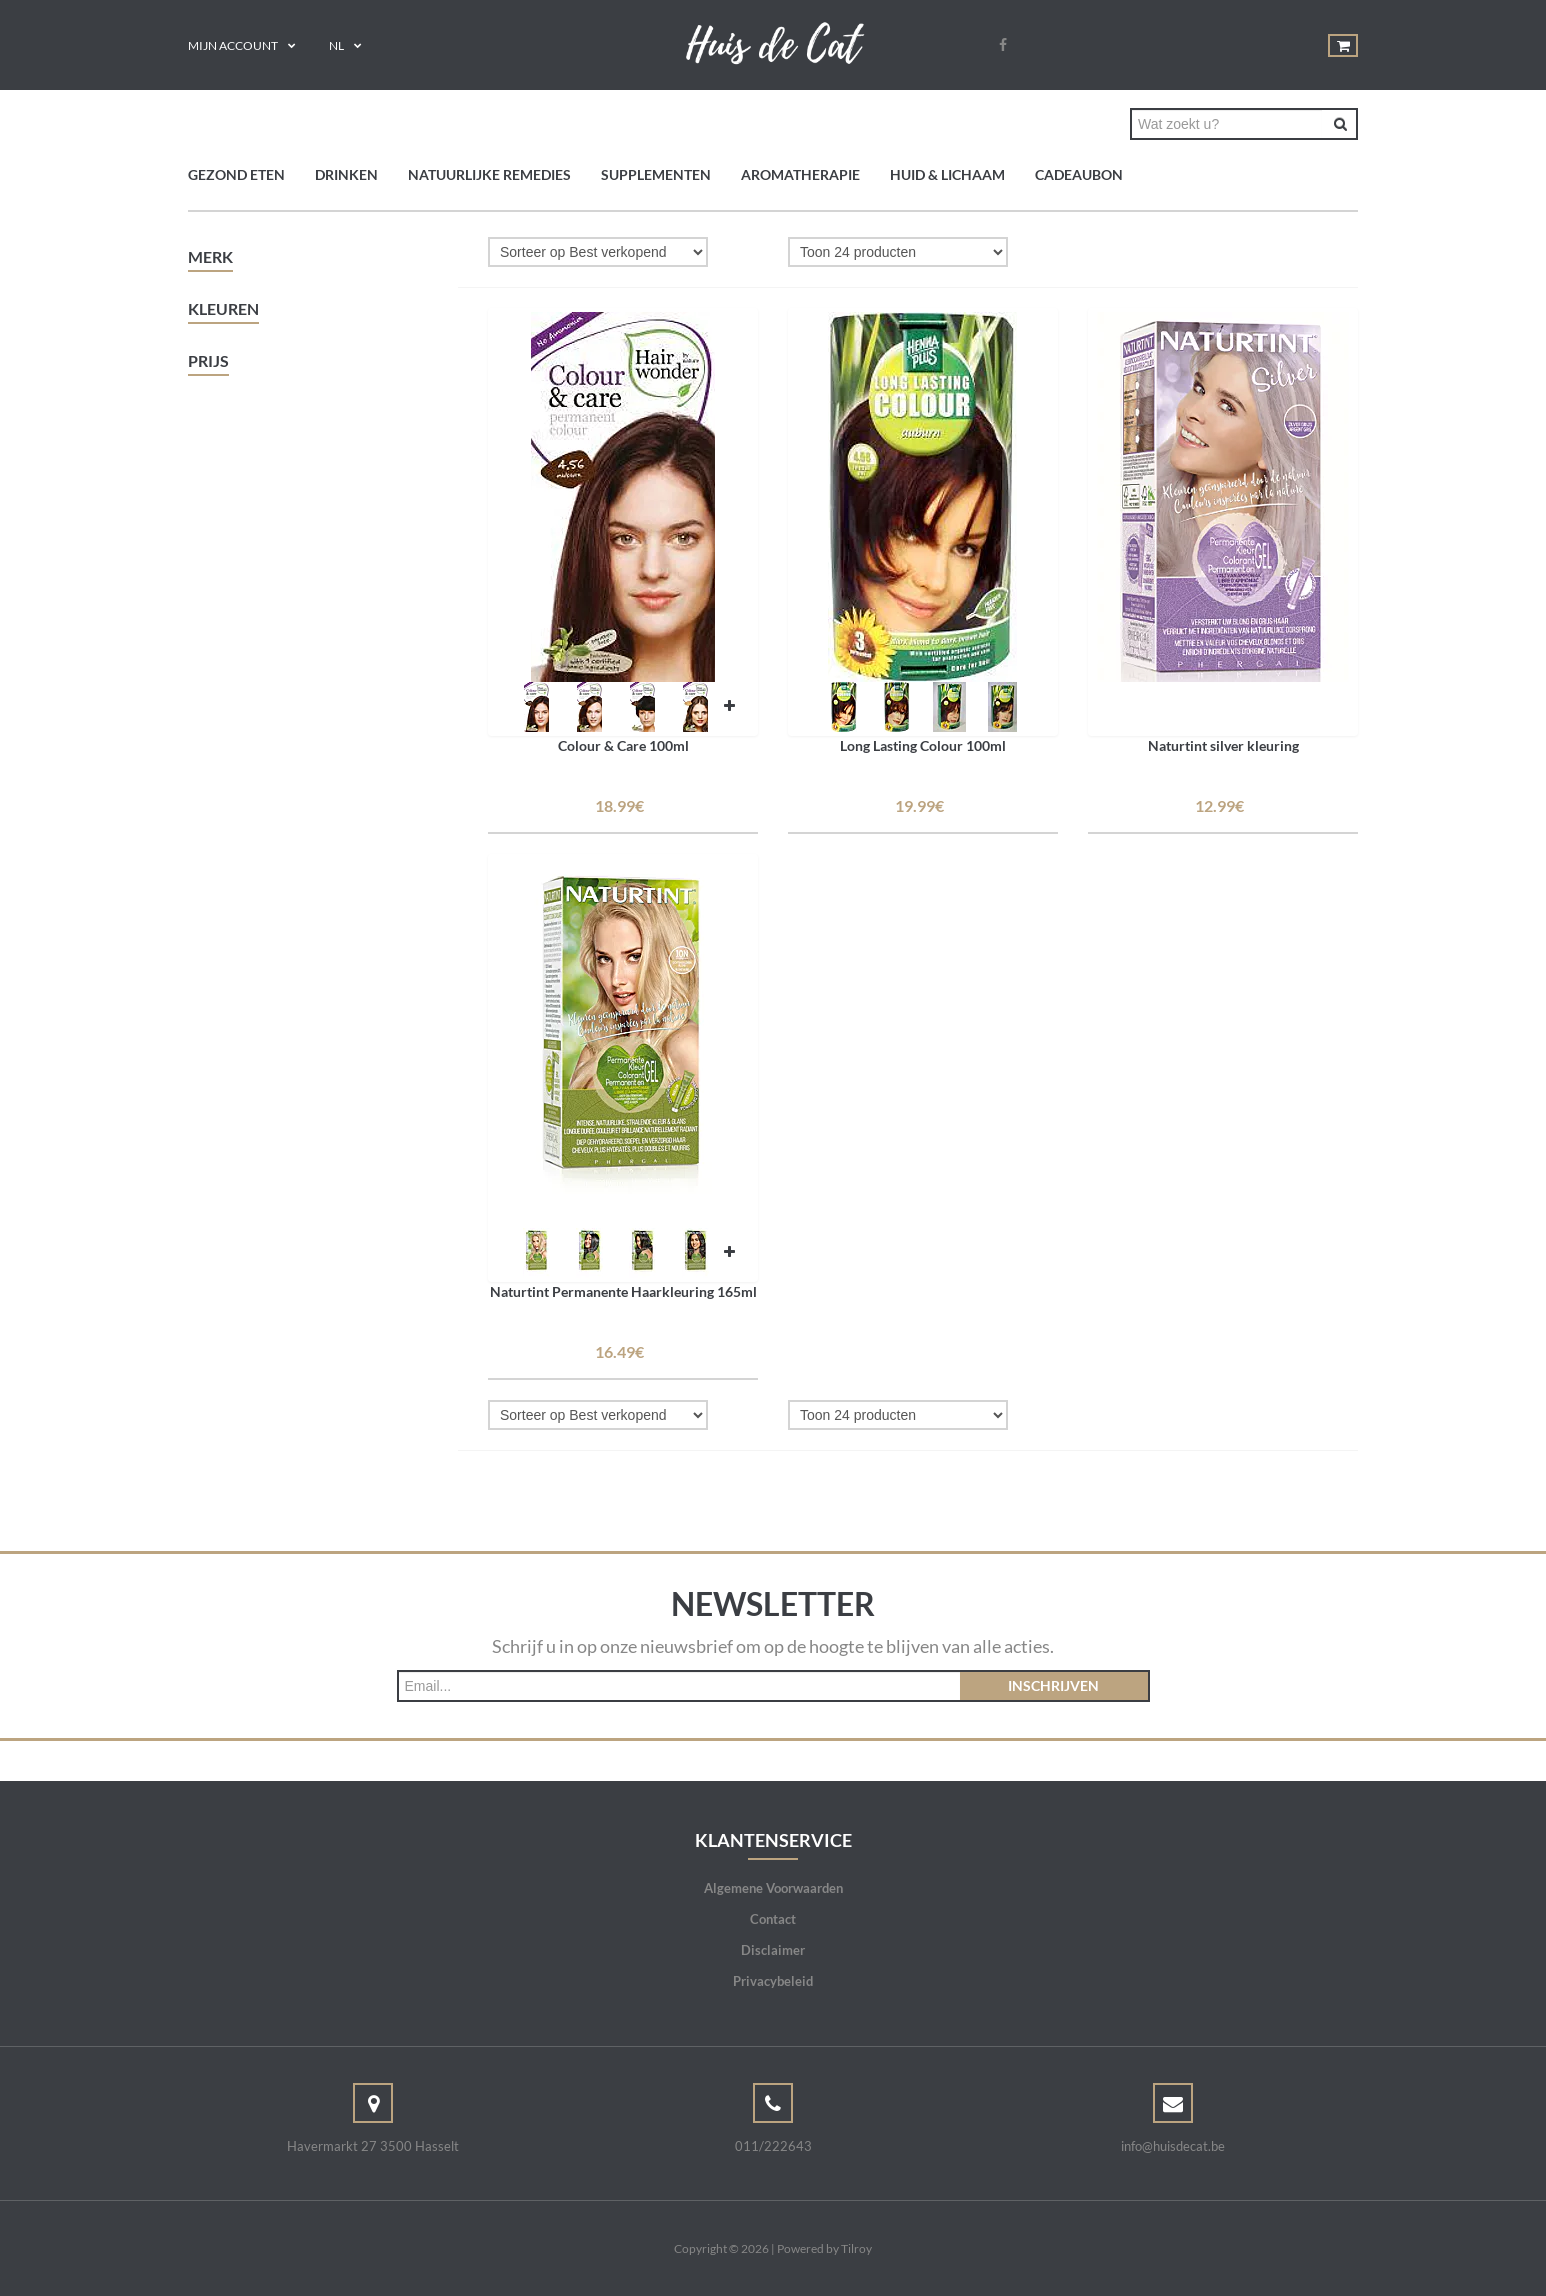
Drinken (346, 174)
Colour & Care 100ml (623, 745)
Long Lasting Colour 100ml (923, 745)
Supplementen (656, 174)
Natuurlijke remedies (489, 174)
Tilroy (856, 2248)
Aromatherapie (800, 174)
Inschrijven (1053, 1685)
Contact (773, 1919)
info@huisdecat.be (1173, 2146)
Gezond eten (236, 174)
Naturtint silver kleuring (1223, 745)
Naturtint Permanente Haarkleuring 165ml (623, 1291)
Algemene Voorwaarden (773, 1888)
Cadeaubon (1079, 174)
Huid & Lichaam (947, 174)
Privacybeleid (773, 1981)
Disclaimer (773, 1950)
